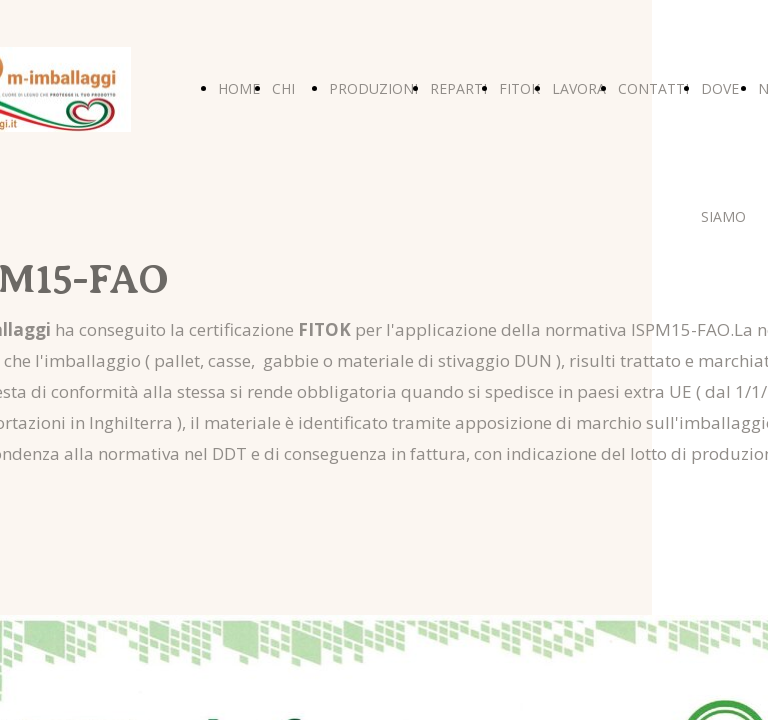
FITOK (519, 88)
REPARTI (458, 88)
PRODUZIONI (373, 88)
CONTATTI (653, 88)
